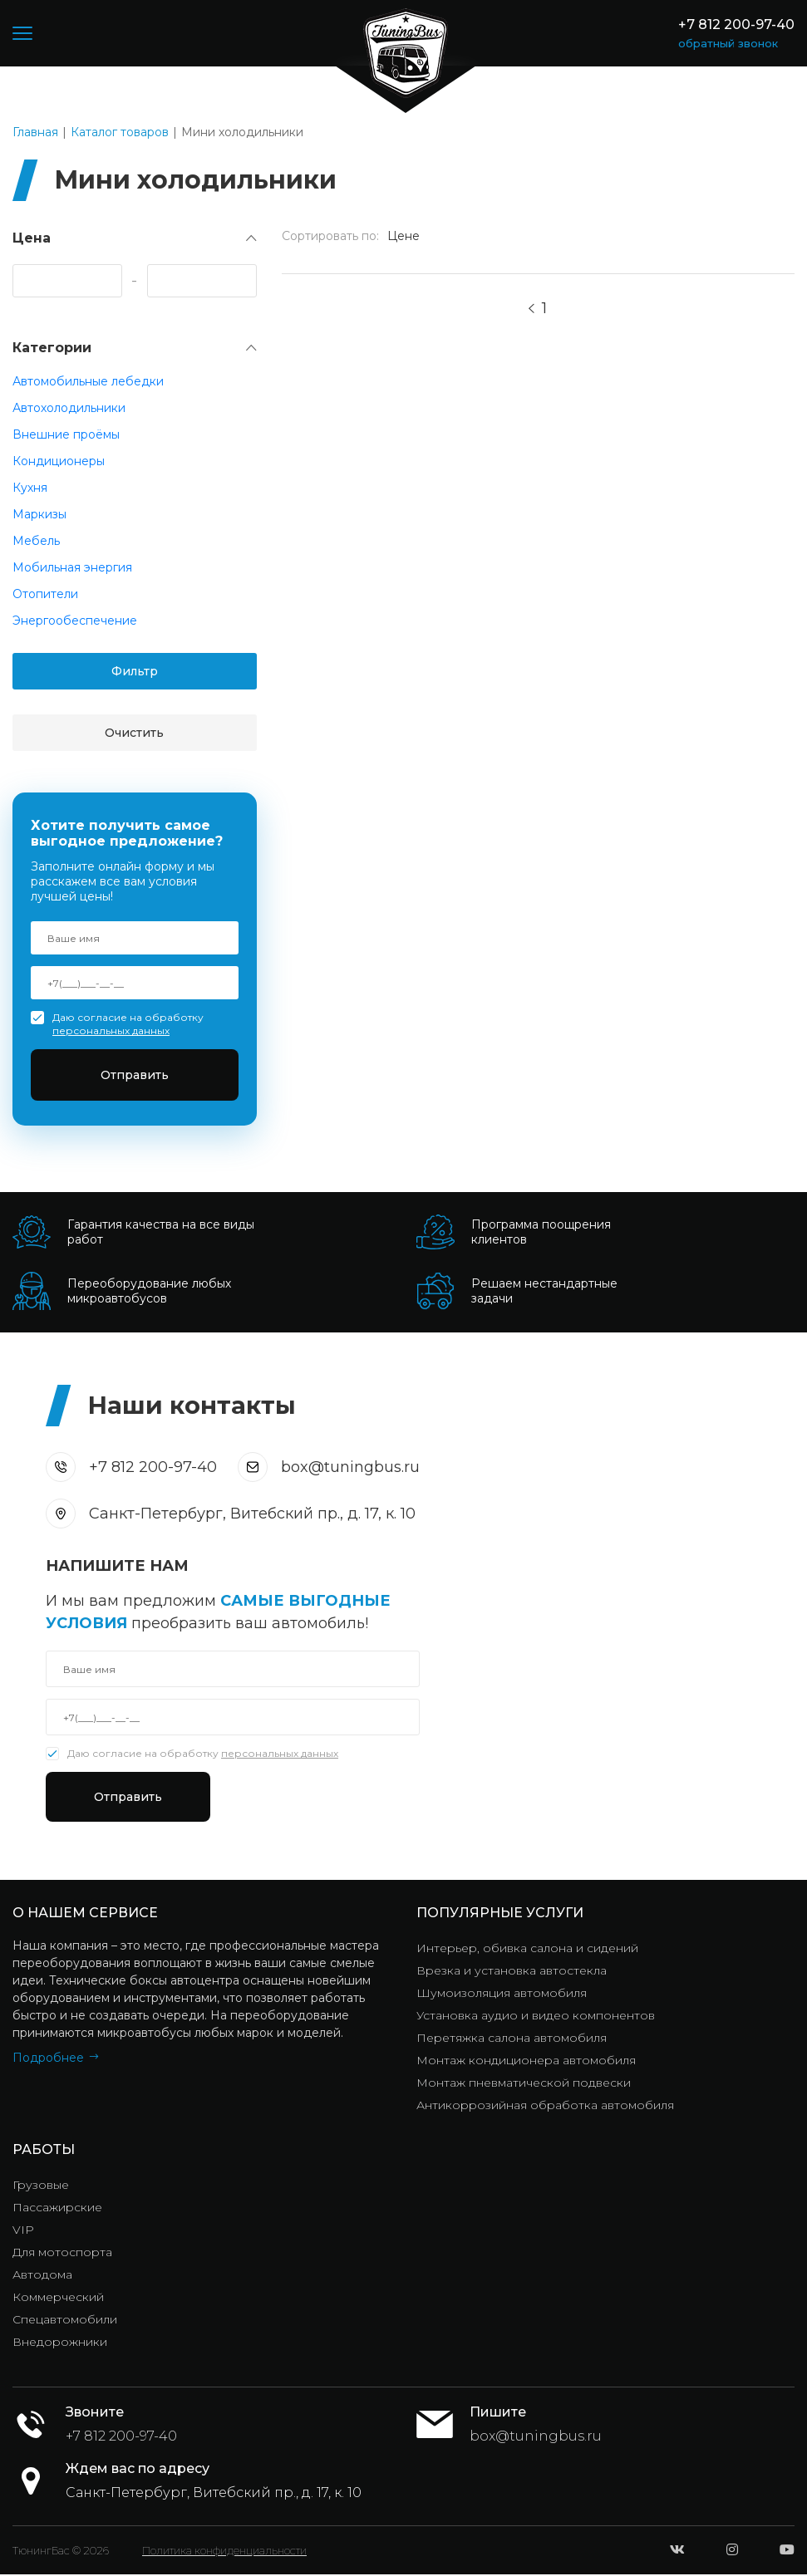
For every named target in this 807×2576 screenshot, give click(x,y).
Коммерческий (58, 2298)
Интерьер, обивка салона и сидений (527, 1949)
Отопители (45, 593)
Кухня (29, 487)
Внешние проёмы (66, 434)
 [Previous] (531, 308)
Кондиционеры (58, 461)
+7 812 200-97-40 (736, 24)
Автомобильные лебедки (88, 381)
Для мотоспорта (62, 2253)
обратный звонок (728, 43)
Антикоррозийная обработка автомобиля (545, 2106)
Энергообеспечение (74, 620)
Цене (403, 235)
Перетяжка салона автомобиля (511, 2039)
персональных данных (111, 1030)
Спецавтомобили (64, 2320)
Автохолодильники (68, 407)
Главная (35, 132)
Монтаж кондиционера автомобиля (526, 2061)
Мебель (36, 540)
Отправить (135, 1074)
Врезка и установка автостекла (511, 1972)
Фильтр (134, 671)
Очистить (134, 732)
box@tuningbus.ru (350, 1467)
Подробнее (48, 2059)
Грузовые (40, 2186)
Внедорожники (59, 2343)
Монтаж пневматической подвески (523, 2084)
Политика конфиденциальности (224, 2552)
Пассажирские (57, 2208)
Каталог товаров (120, 132)
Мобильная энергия (72, 567)
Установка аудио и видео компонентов (535, 2016)
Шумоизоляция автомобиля (501, 1994)
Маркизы (39, 514)
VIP (23, 2231)
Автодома (42, 2276)
